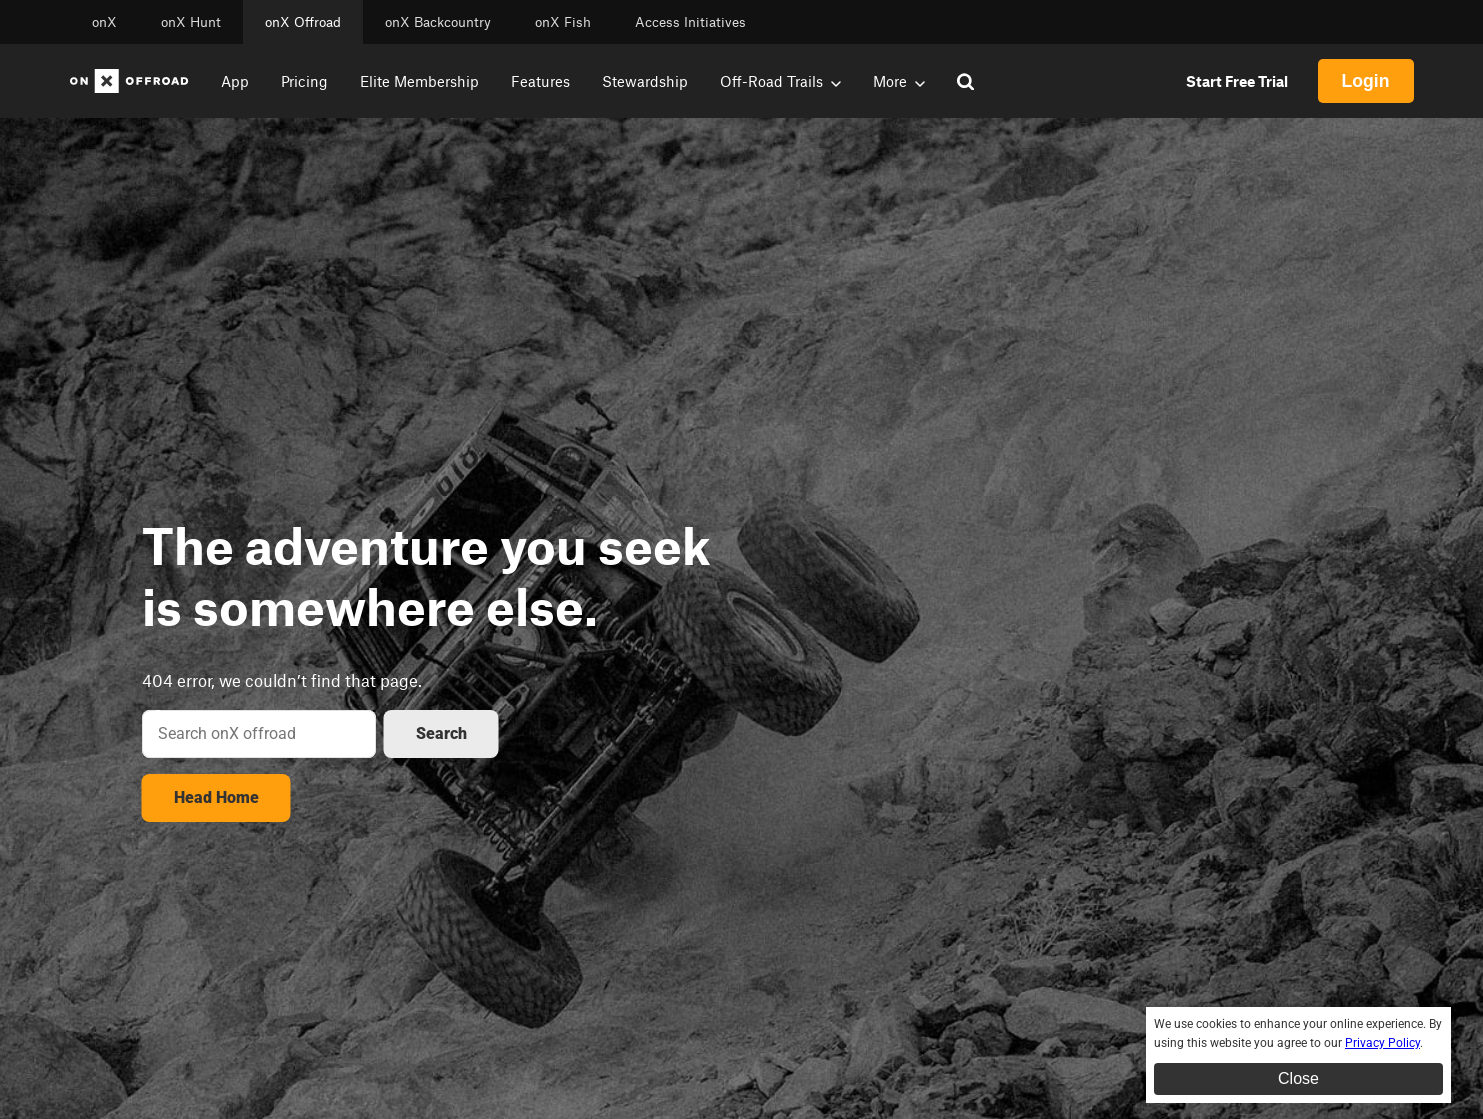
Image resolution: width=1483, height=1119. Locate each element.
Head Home (216, 797)
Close (1298, 1078)
